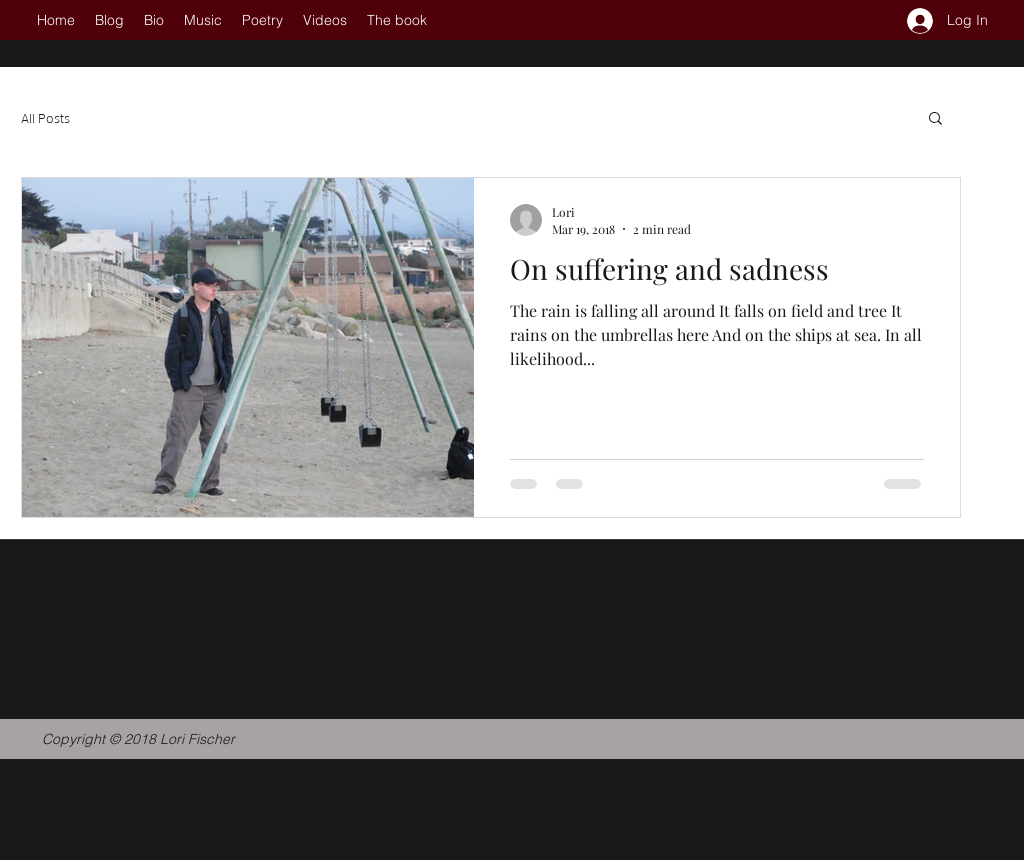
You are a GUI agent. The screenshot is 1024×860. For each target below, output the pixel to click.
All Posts (45, 117)
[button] (935, 119)
